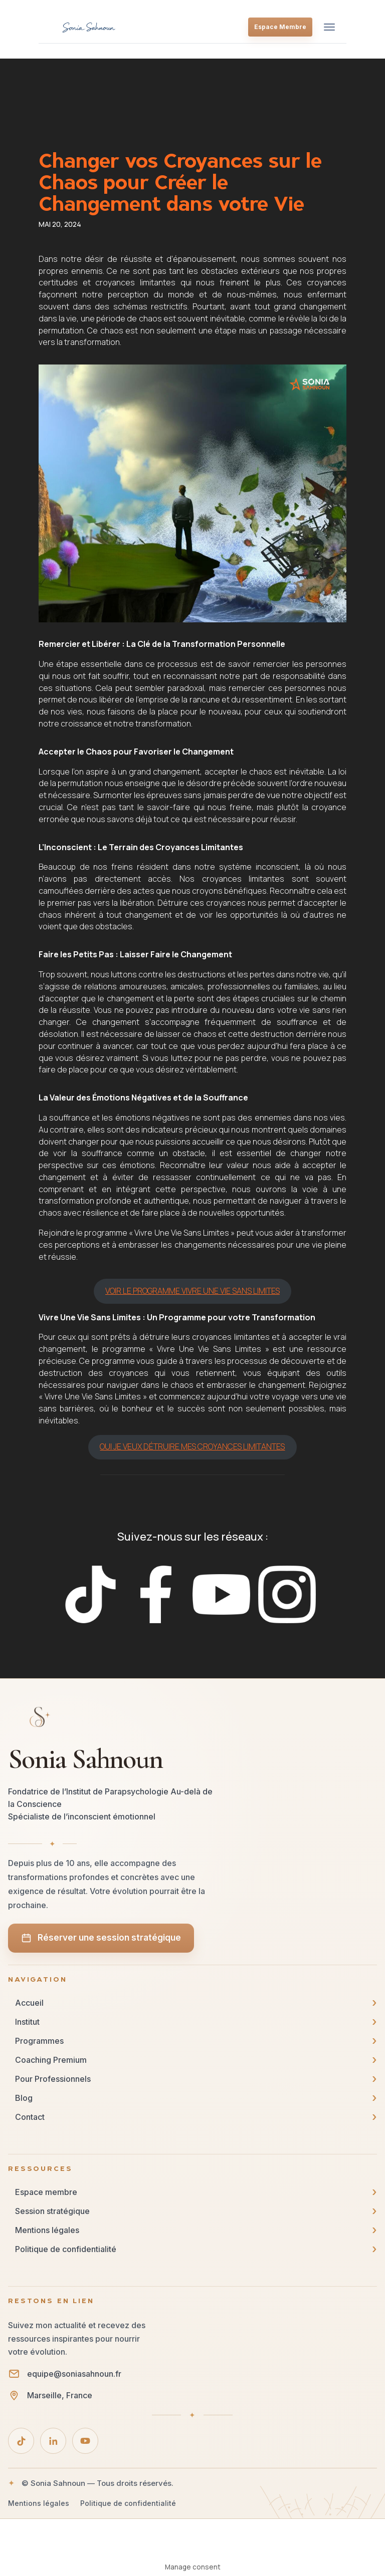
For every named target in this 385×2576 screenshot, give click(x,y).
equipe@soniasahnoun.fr (74, 2374)
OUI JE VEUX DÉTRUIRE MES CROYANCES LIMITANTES (192, 1446)
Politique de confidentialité (128, 2503)
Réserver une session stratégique (101, 1938)
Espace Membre (280, 27)
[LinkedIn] (53, 2441)
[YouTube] (85, 2441)
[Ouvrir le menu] (329, 27)
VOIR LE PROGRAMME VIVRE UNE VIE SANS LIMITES (192, 1290)
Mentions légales (38, 2503)
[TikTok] (21, 2441)
